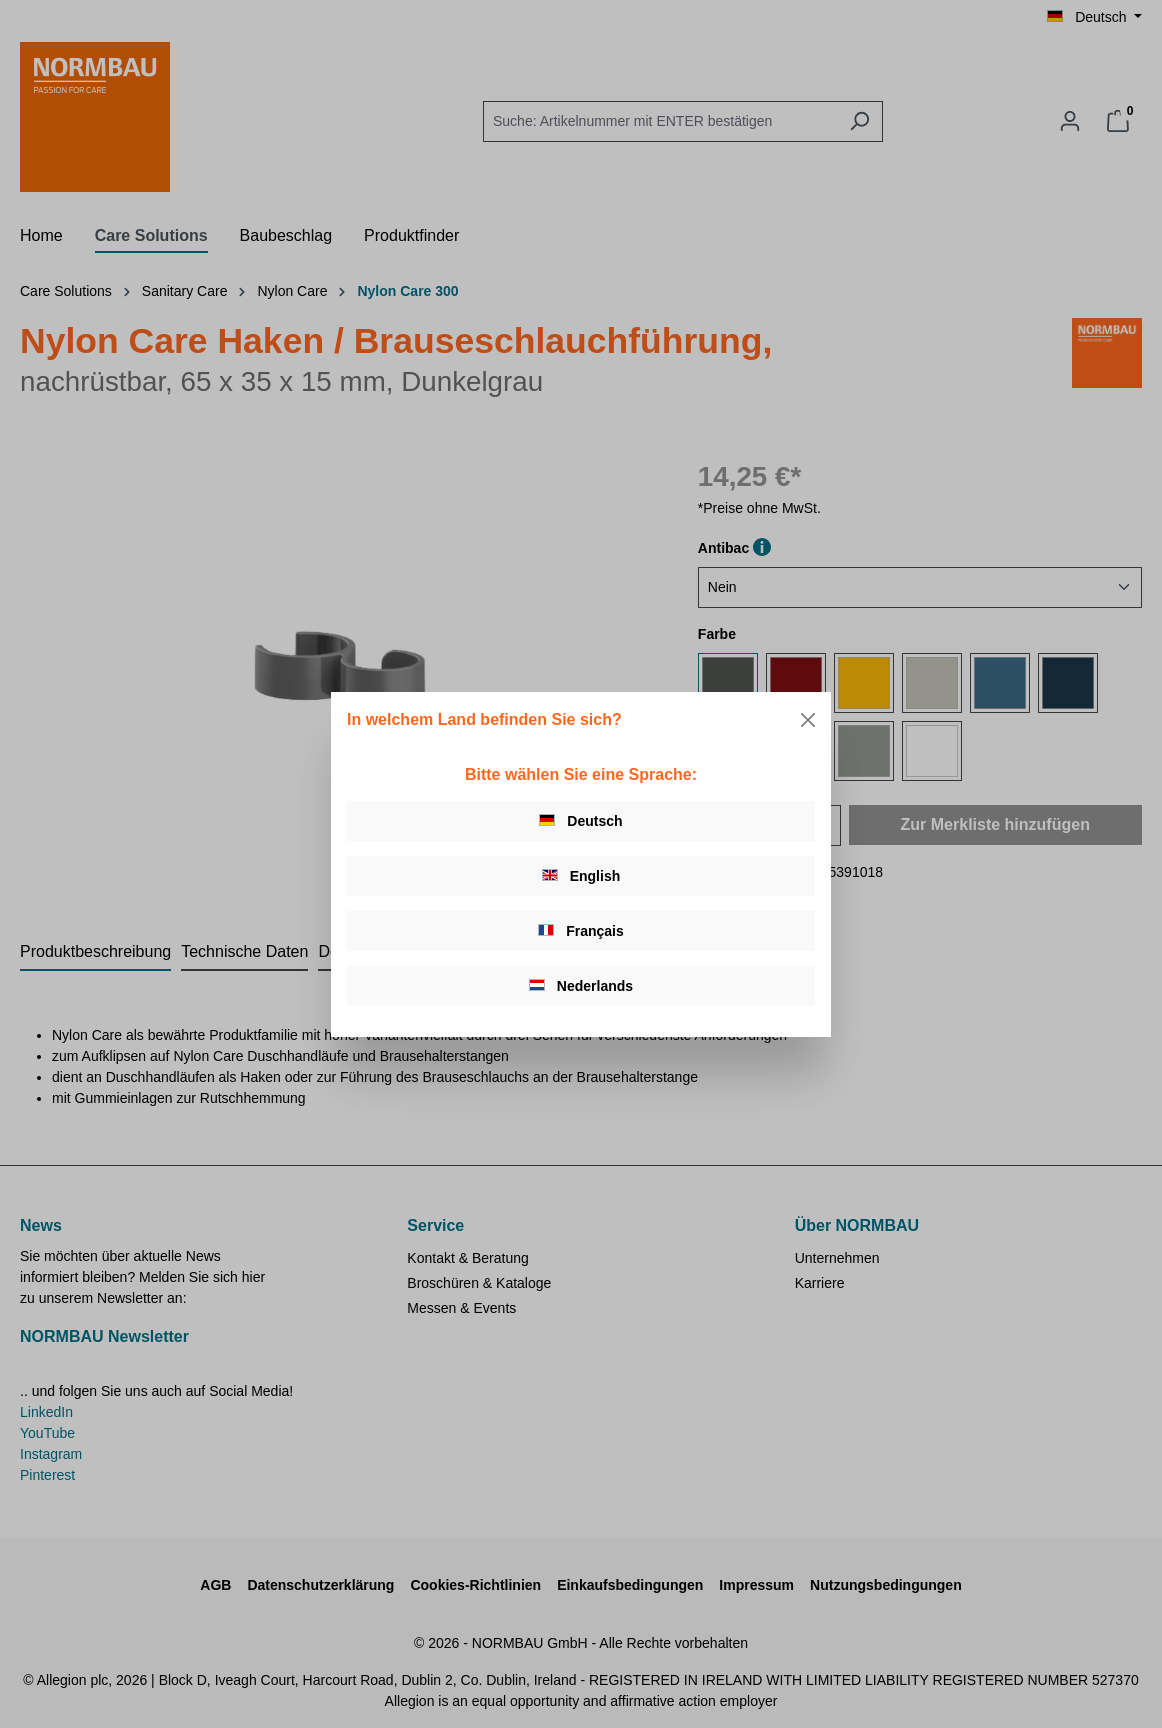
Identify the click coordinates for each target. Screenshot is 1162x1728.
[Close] (808, 720)
